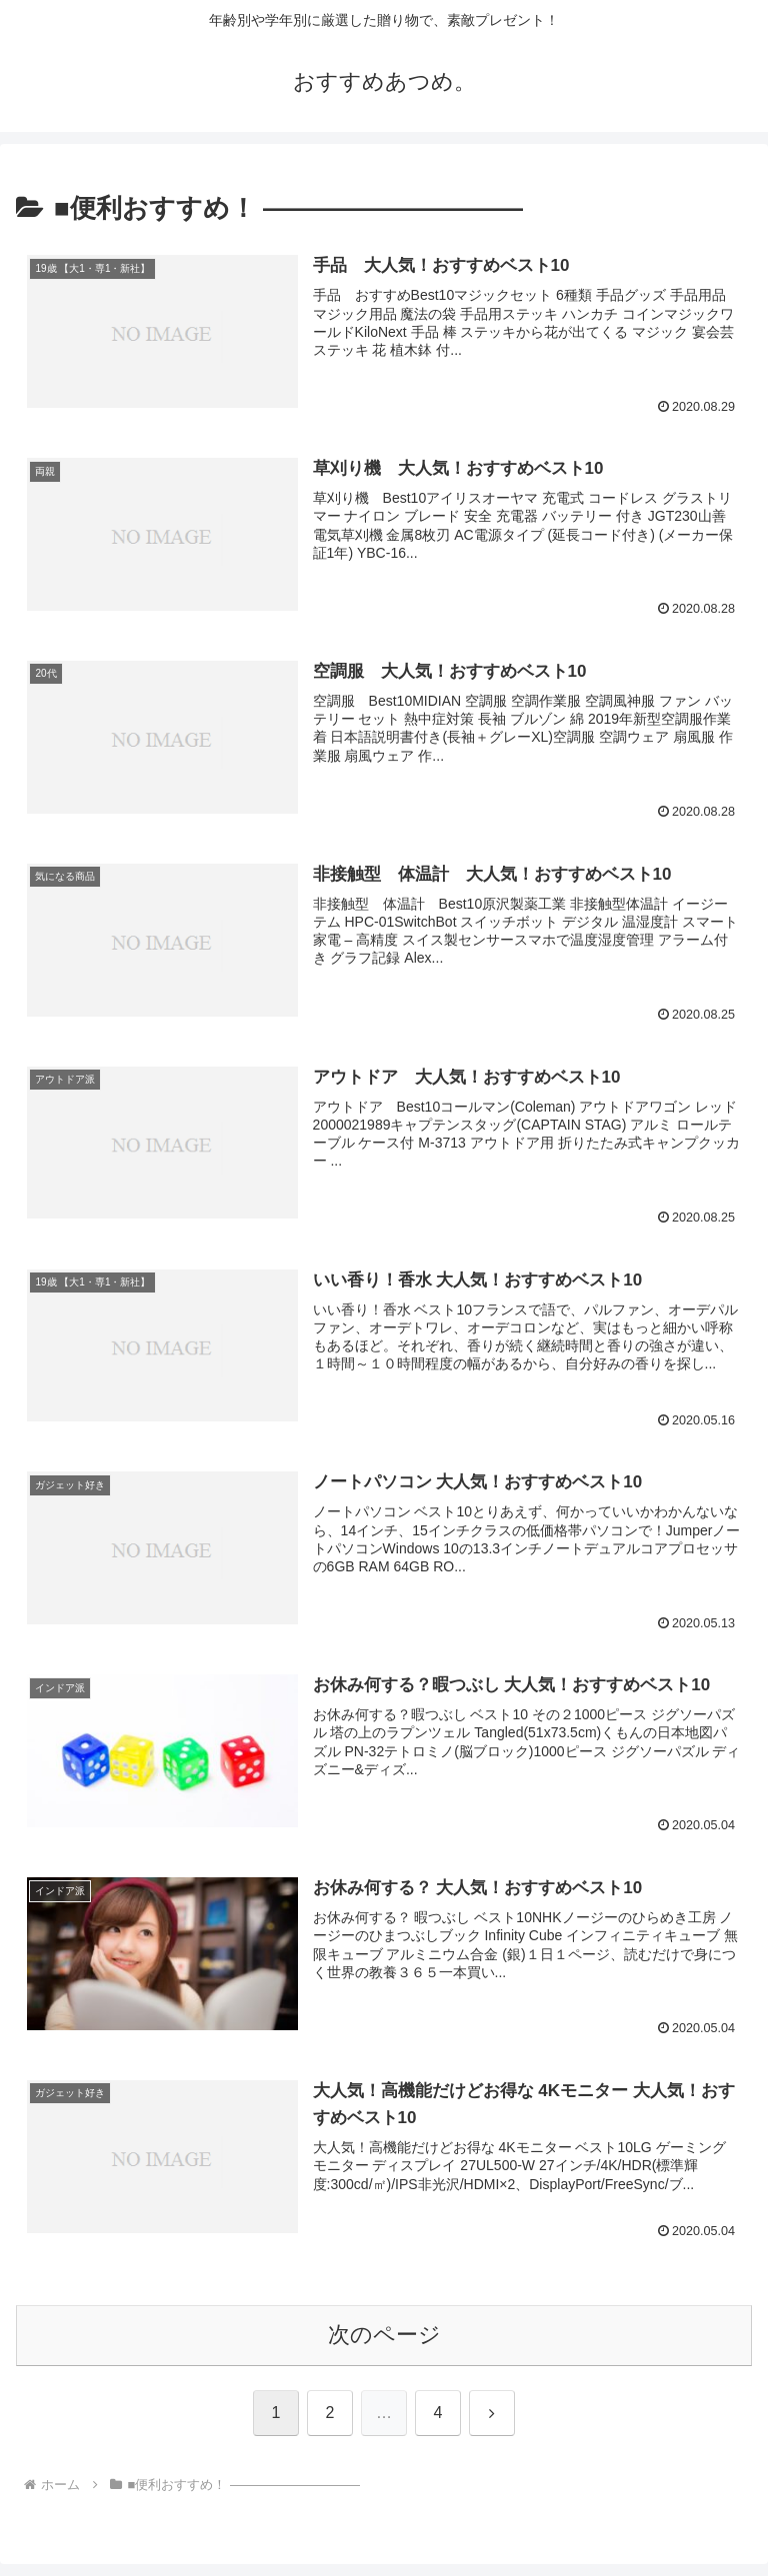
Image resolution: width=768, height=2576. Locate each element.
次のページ (384, 2334)
